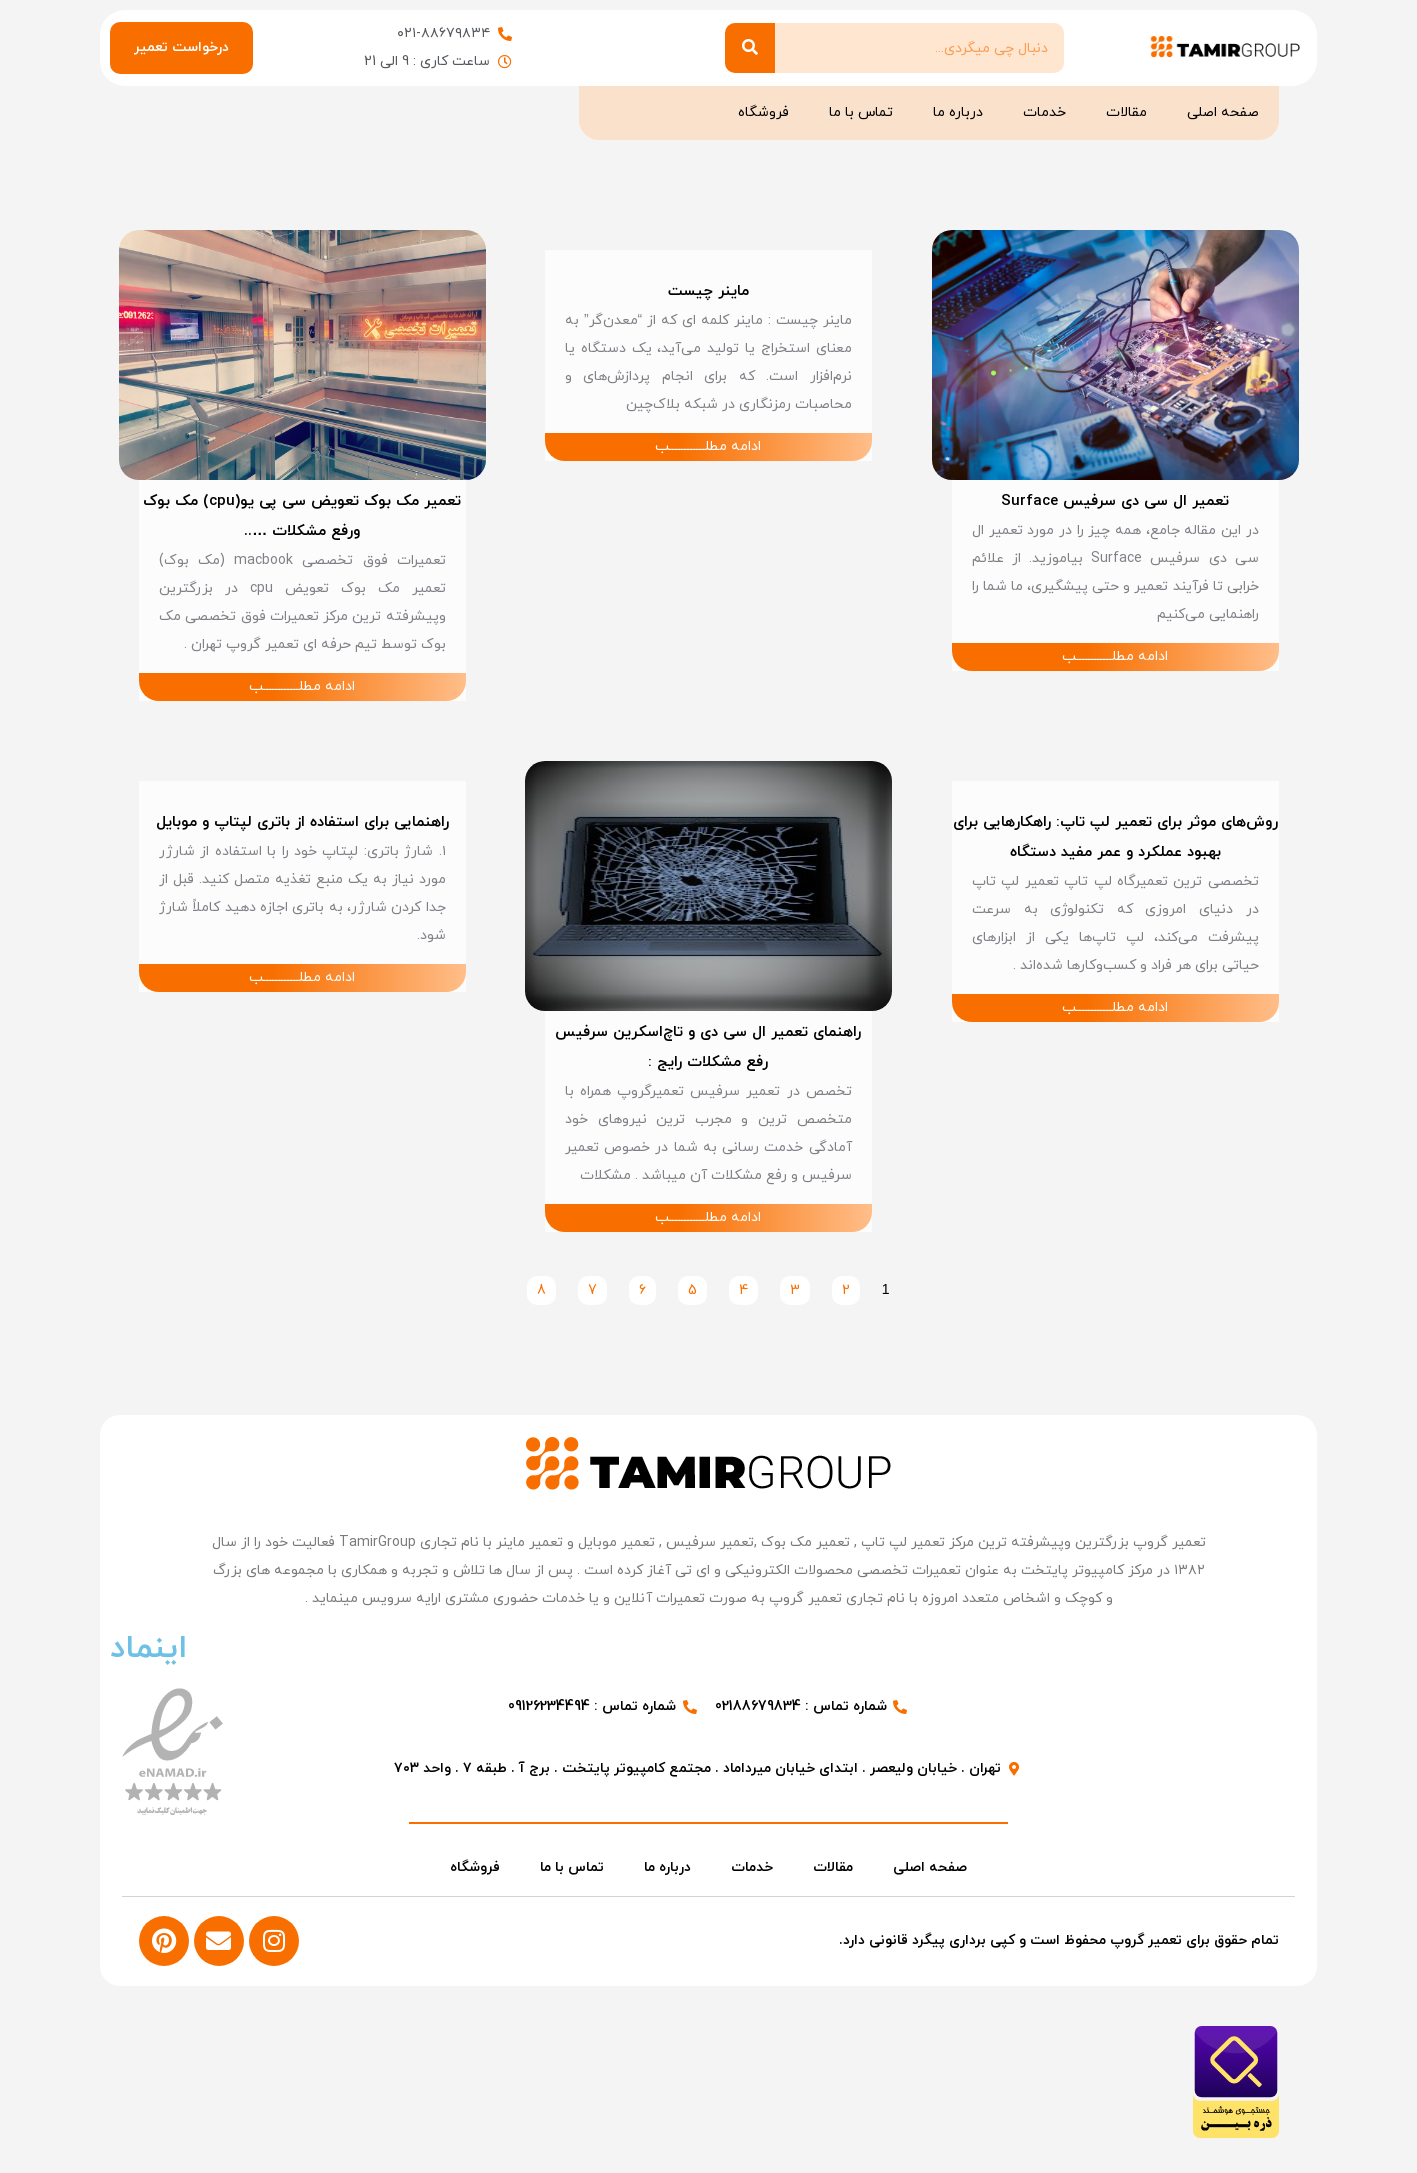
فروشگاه (763, 112)
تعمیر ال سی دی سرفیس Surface (1115, 501)
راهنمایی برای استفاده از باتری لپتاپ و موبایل (301, 822)
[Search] (750, 48)
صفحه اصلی (1223, 112)
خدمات (1044, 112)
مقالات (1126, 112)
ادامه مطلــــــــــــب (1115, 656)
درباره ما (958, 112)
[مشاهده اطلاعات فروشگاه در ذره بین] (1235, 2134)
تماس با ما (861, 112)
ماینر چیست (708, 291)
